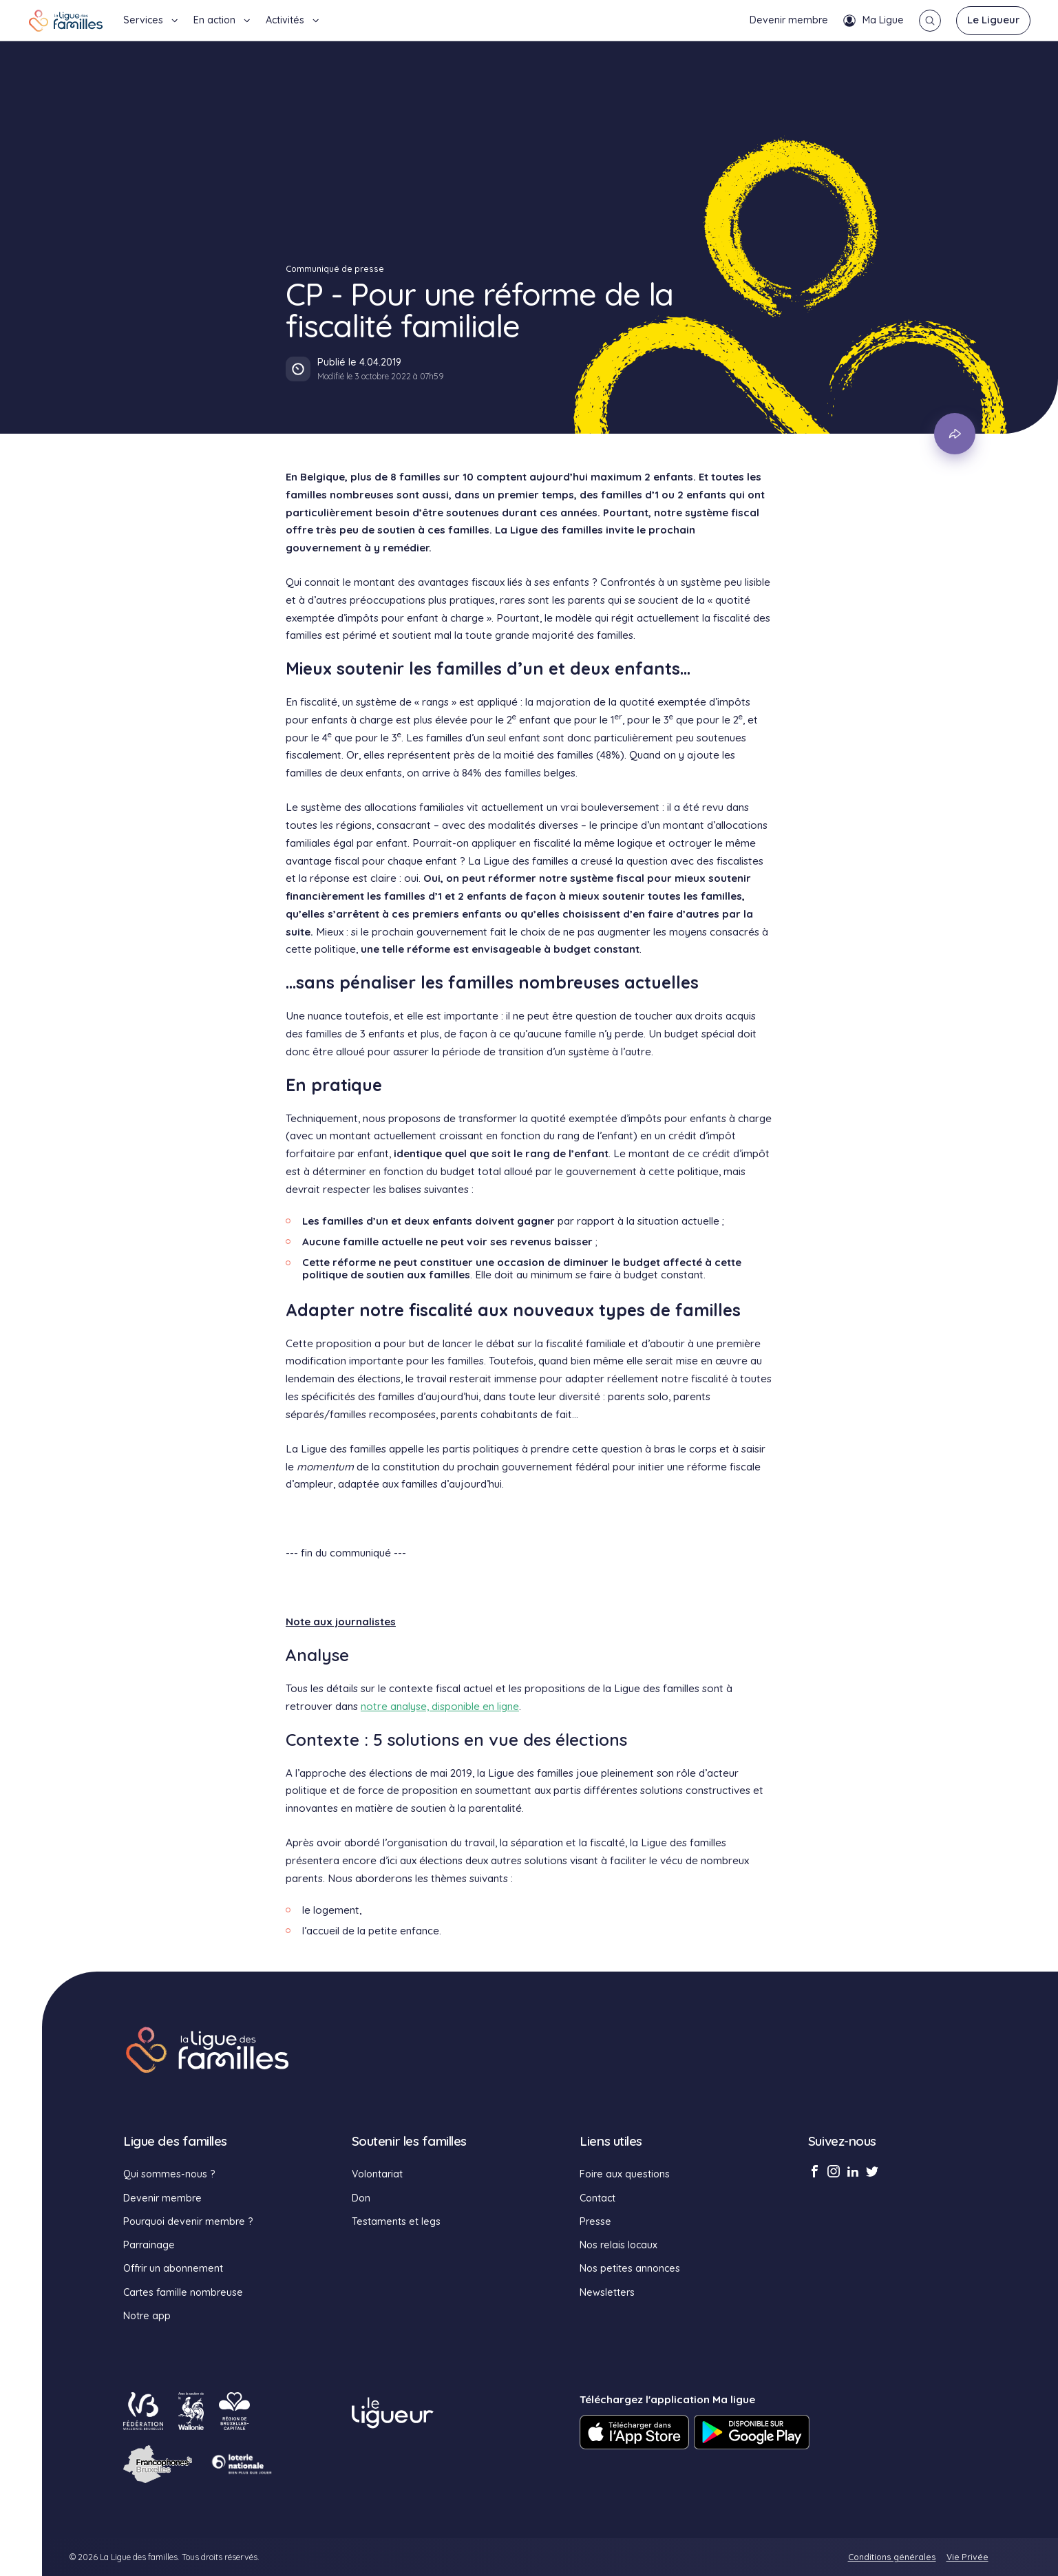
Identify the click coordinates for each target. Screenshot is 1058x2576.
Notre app (147, 2316)
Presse (595, 2221)
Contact (597, 2198)
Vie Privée (967, 2557)
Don (361, 2198)
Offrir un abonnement (173, 2268)
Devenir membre (789, 20)
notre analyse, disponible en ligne (440, 1706)
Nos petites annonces (630, 2268)
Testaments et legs (396, 2221)
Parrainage (149, 2245)
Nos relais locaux (618, 2245)
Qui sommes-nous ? (169, 2174)
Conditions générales (892, 2557)
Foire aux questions (625, 2174)
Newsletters (607, 2292)
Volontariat (377, 2174)
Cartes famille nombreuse (183, 2292)
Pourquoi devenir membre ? (188, 2221)
